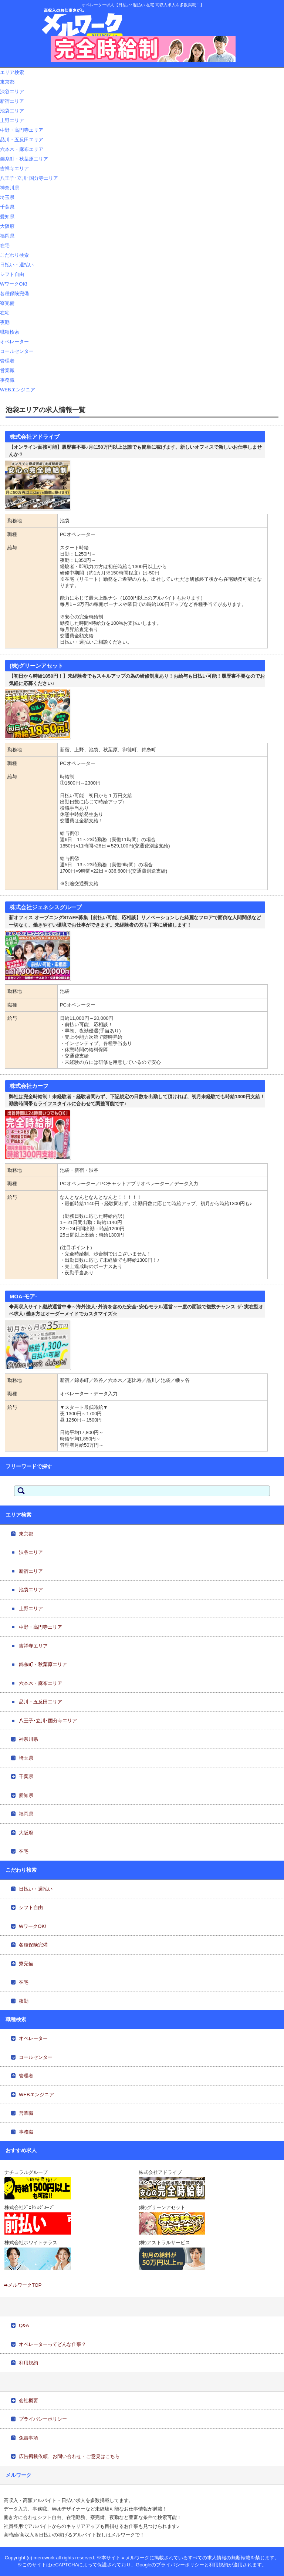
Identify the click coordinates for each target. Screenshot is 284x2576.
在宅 (5, 245)
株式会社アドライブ (35, 437)
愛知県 (7, 216)
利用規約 (28, 2363)
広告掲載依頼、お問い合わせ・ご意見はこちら (69, 2456)
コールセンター (17, 351)
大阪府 (7, 226)
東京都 (7, 82)
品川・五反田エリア (21, 139)
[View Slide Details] (143, 49)
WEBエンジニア (17, 389)
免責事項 (28, 2438)
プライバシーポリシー (43, 2419)
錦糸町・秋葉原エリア (24, 159)
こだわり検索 (14, 255)
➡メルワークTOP (23, 2285)
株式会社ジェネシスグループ (46, 907)
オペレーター (14, 341)
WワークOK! (13, 284)
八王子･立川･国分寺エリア (29, 178)
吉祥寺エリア (14, 168)
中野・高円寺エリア (21, 130)
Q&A (24, 2325)
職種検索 (9, 332)
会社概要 (28, 2400)
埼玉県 (7, 197)
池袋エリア (12, 111)
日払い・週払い (17, 264)
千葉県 (7, 207)
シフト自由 (12, 274)
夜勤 (5, 322)
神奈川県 (9, 187)
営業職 (7, 370)
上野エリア (12, 120)
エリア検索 (12, 72)
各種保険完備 (14, 293)
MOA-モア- (23, 1296)
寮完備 (7, 303)
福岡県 (7, 236)
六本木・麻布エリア (21, 149)
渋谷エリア (12, 91)
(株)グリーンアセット (36, 666)
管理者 (7, 361)
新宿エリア (12, 101)
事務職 (7, 380)
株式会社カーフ (29, 1086)
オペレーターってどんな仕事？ (52, 2344)
